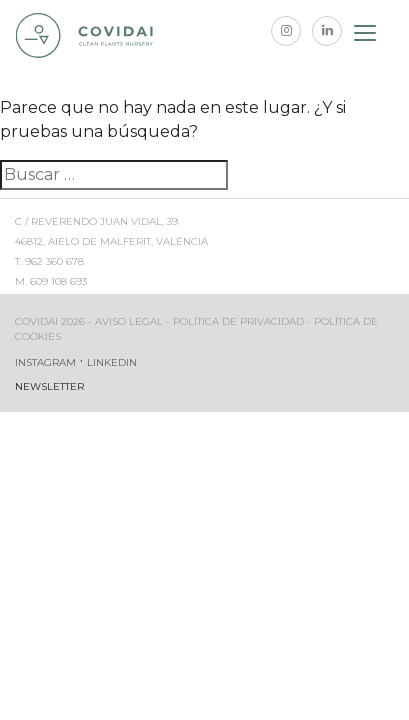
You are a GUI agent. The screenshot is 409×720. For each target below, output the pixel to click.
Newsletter (49, 386)
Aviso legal (129, 321)
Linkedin (112, 362)
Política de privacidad (238, 321)
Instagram (45, 362)
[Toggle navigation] (366, 36)
